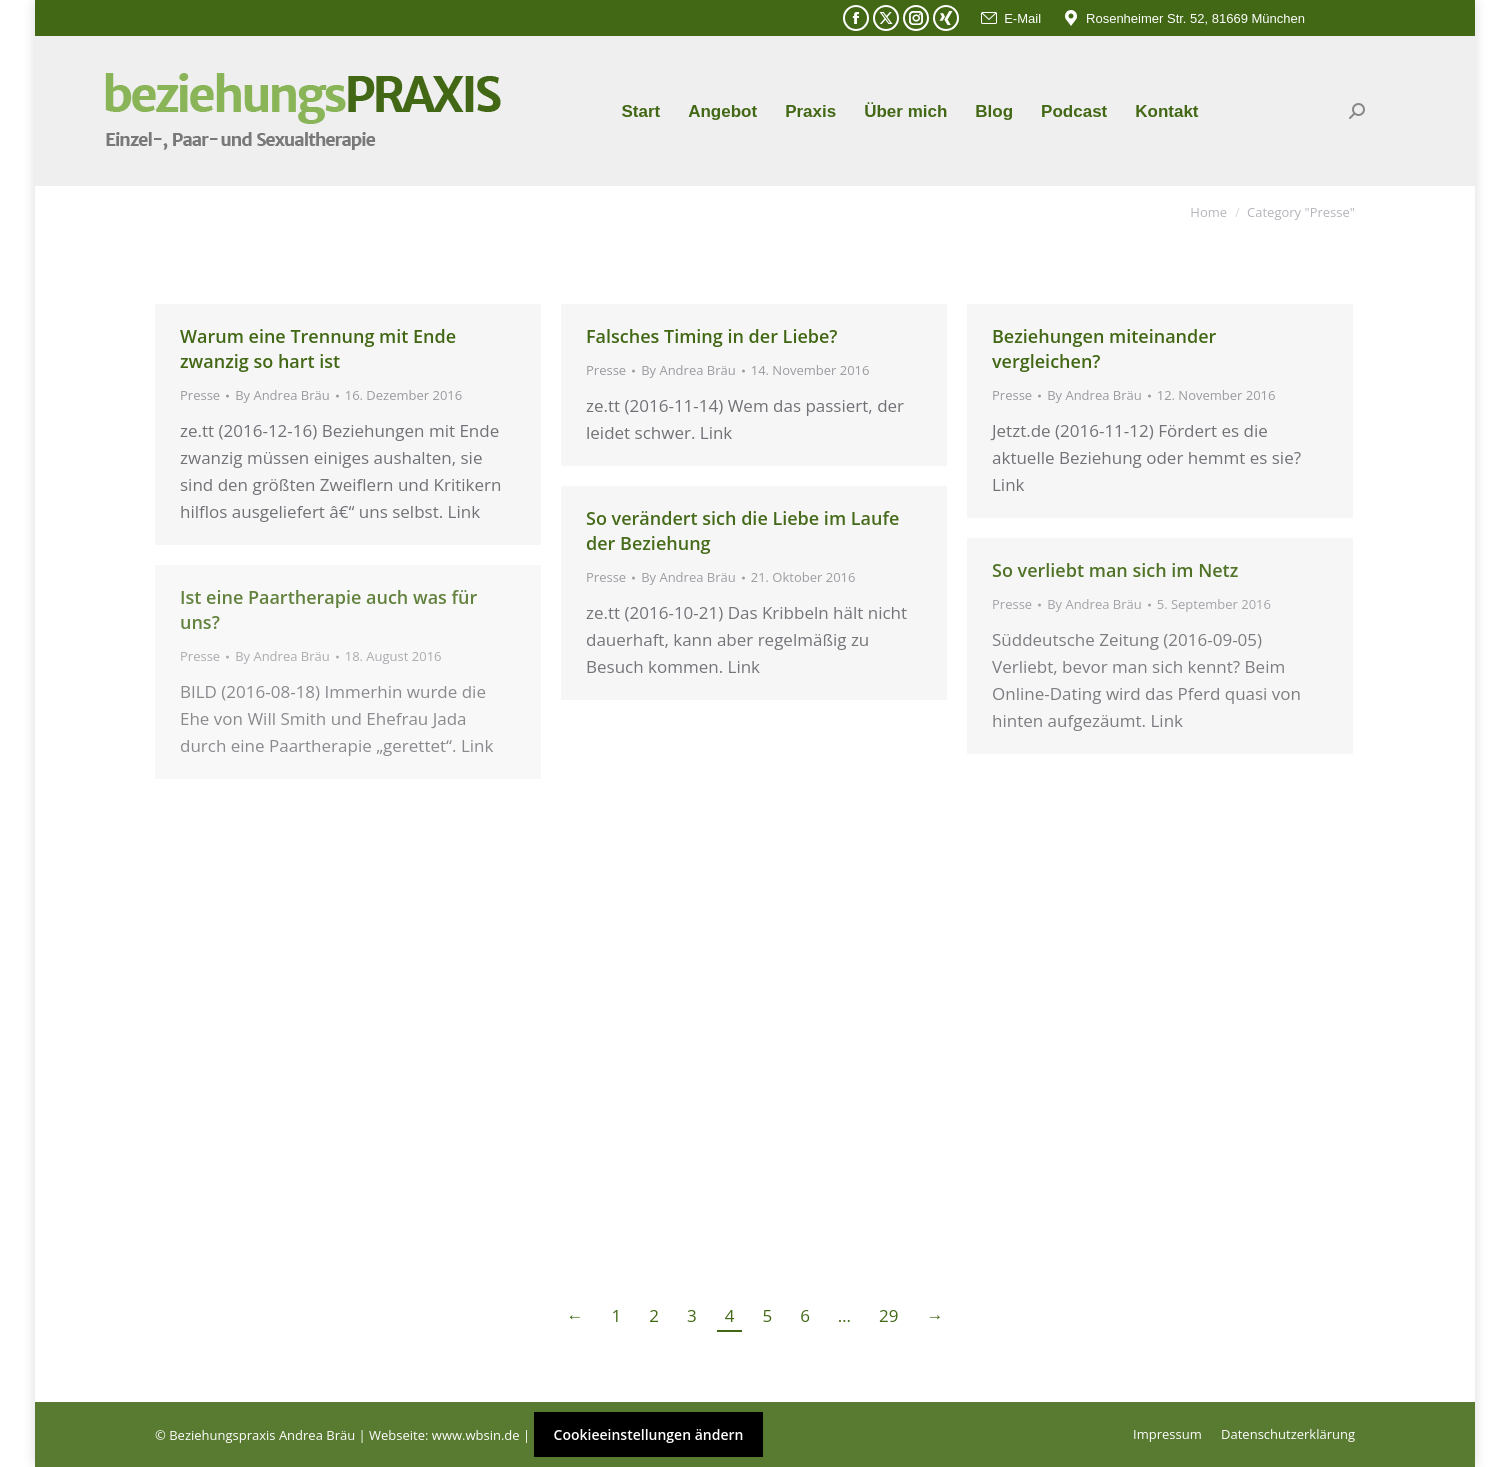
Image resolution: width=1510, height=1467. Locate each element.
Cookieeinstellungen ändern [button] (649, 1434)
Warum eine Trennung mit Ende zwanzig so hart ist (318, 348)
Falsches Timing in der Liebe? (712, 336)
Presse (200, 395)
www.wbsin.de (476, 1435)
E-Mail (1010, 18)
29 (888, 1315)
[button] (44, 1423)
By (282, 395)
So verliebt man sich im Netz (1115, 570)
